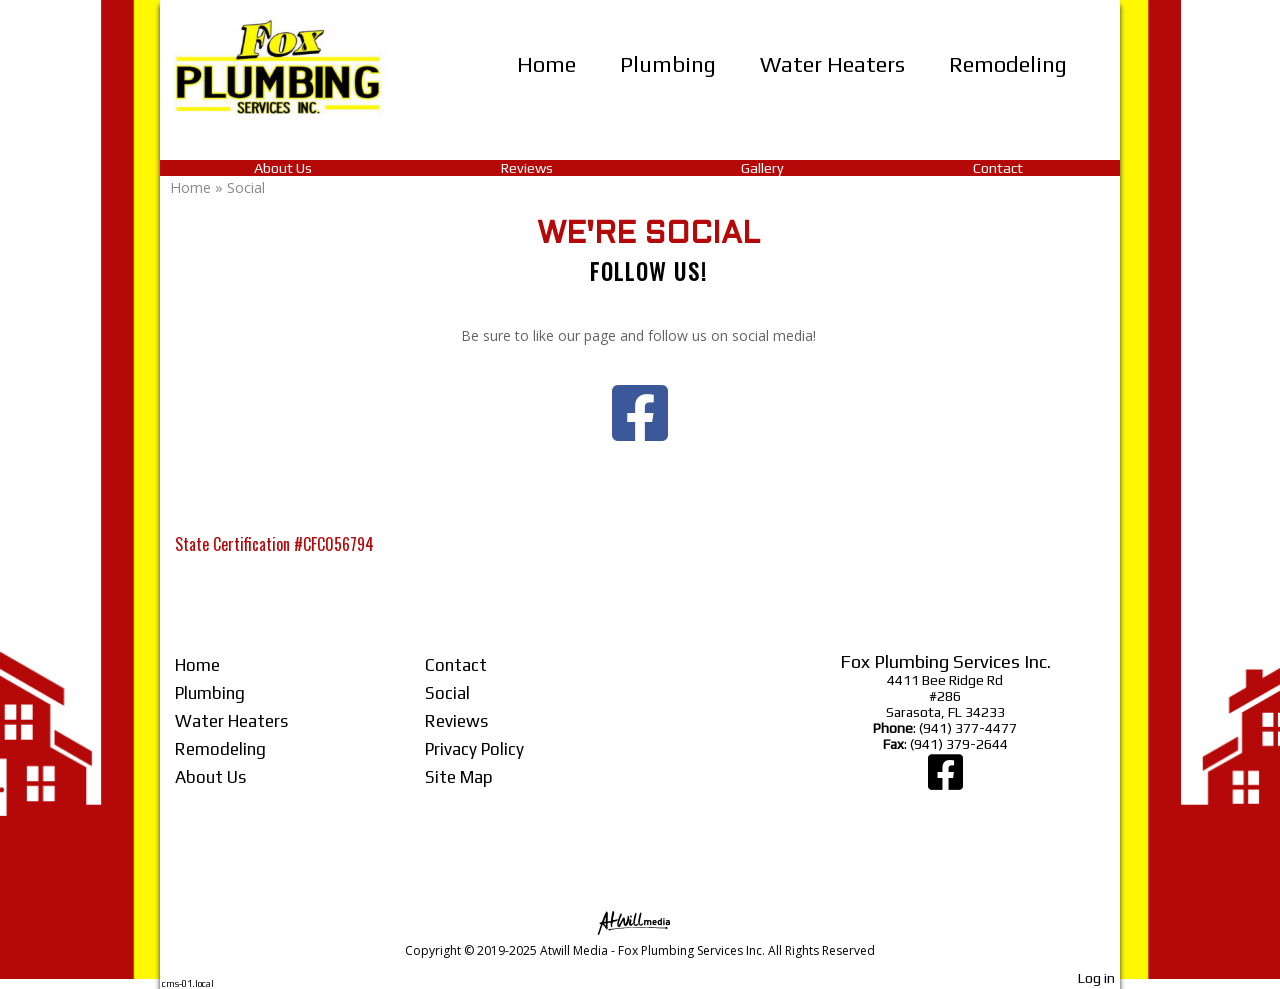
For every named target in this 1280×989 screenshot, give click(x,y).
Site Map (459, 777)
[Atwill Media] (640, 921)
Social (447, 693)
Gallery (762, 168)
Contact (998, 168)
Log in (1096, 978)
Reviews (527, 168)
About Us (283, 168)
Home (546, 64)
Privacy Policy (474, 749)
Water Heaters (832, 64)
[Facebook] (945, 782)
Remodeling (1008, 64)
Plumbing (668, 64)
